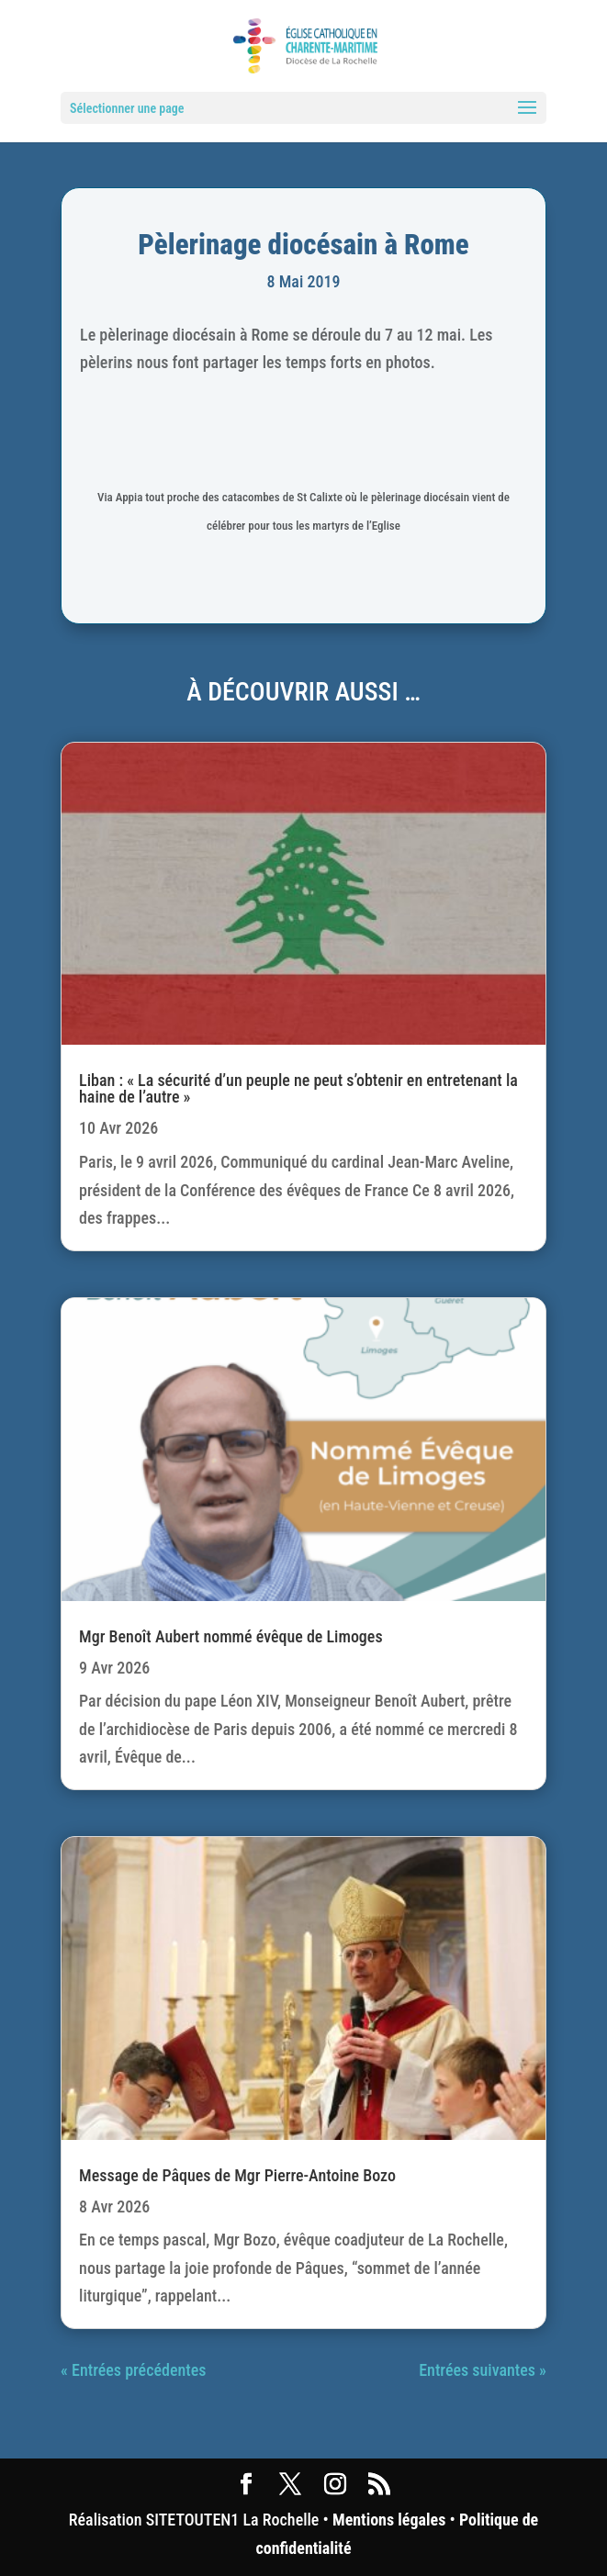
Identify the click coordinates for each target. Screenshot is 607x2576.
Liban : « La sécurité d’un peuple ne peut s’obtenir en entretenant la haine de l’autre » (298, 1088)
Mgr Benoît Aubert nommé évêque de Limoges (230, 1636)
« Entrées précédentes (133, 2370)
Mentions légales (388, 2519)
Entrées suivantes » (482, 2370)
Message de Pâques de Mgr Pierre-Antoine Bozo (237, 2175)
